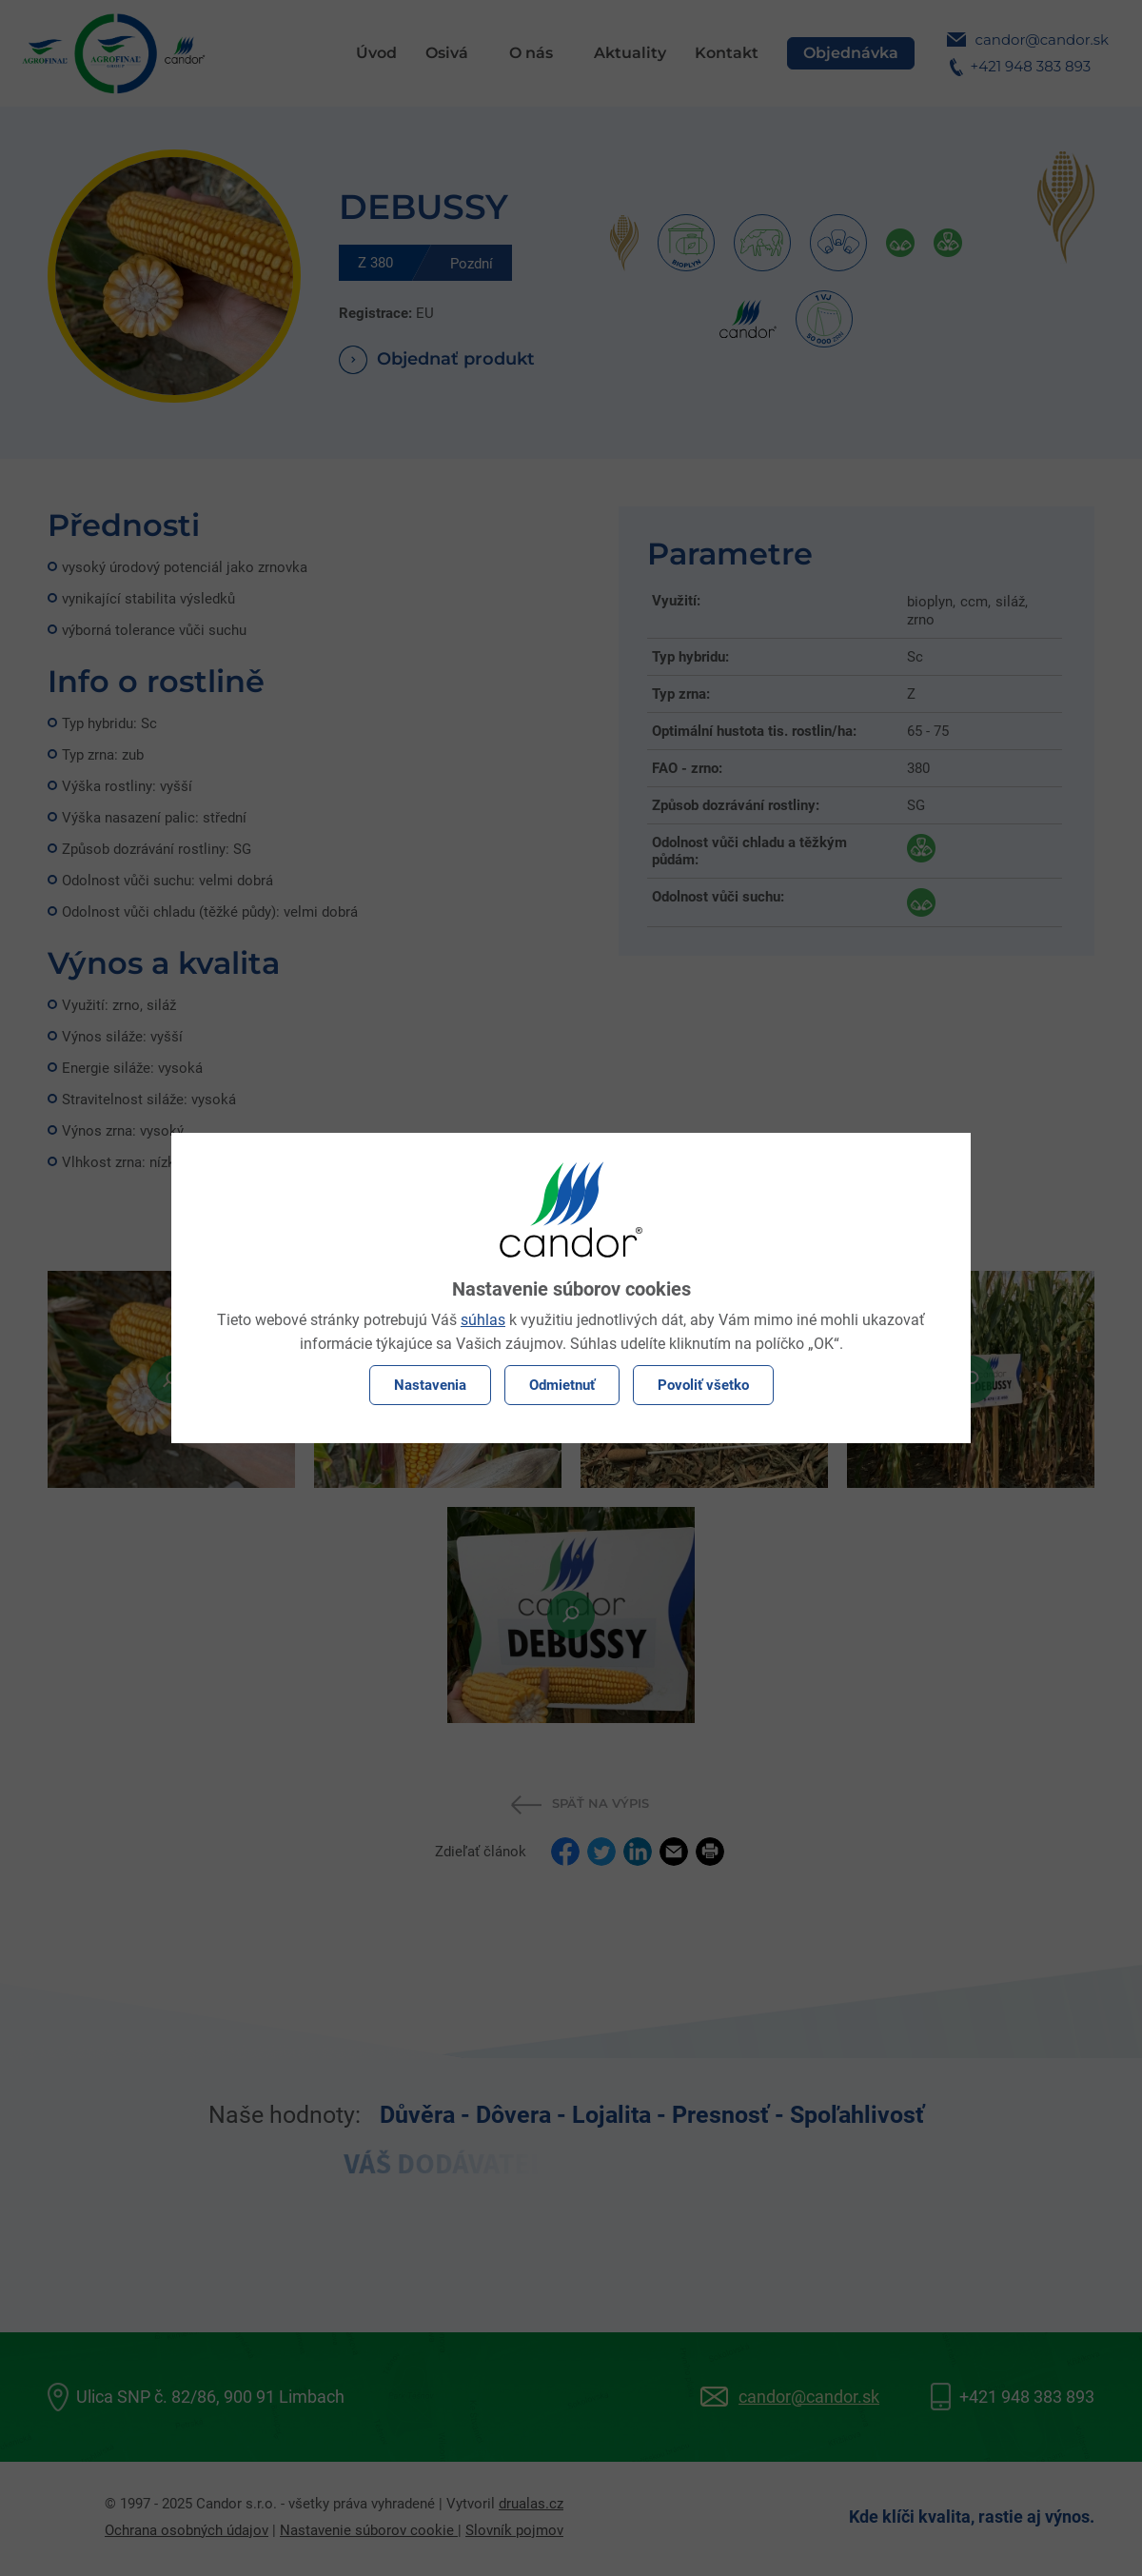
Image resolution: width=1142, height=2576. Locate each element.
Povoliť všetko (703, 1385)
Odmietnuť (562, 1385)
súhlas (483, 1320)
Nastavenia (430, 1385)
